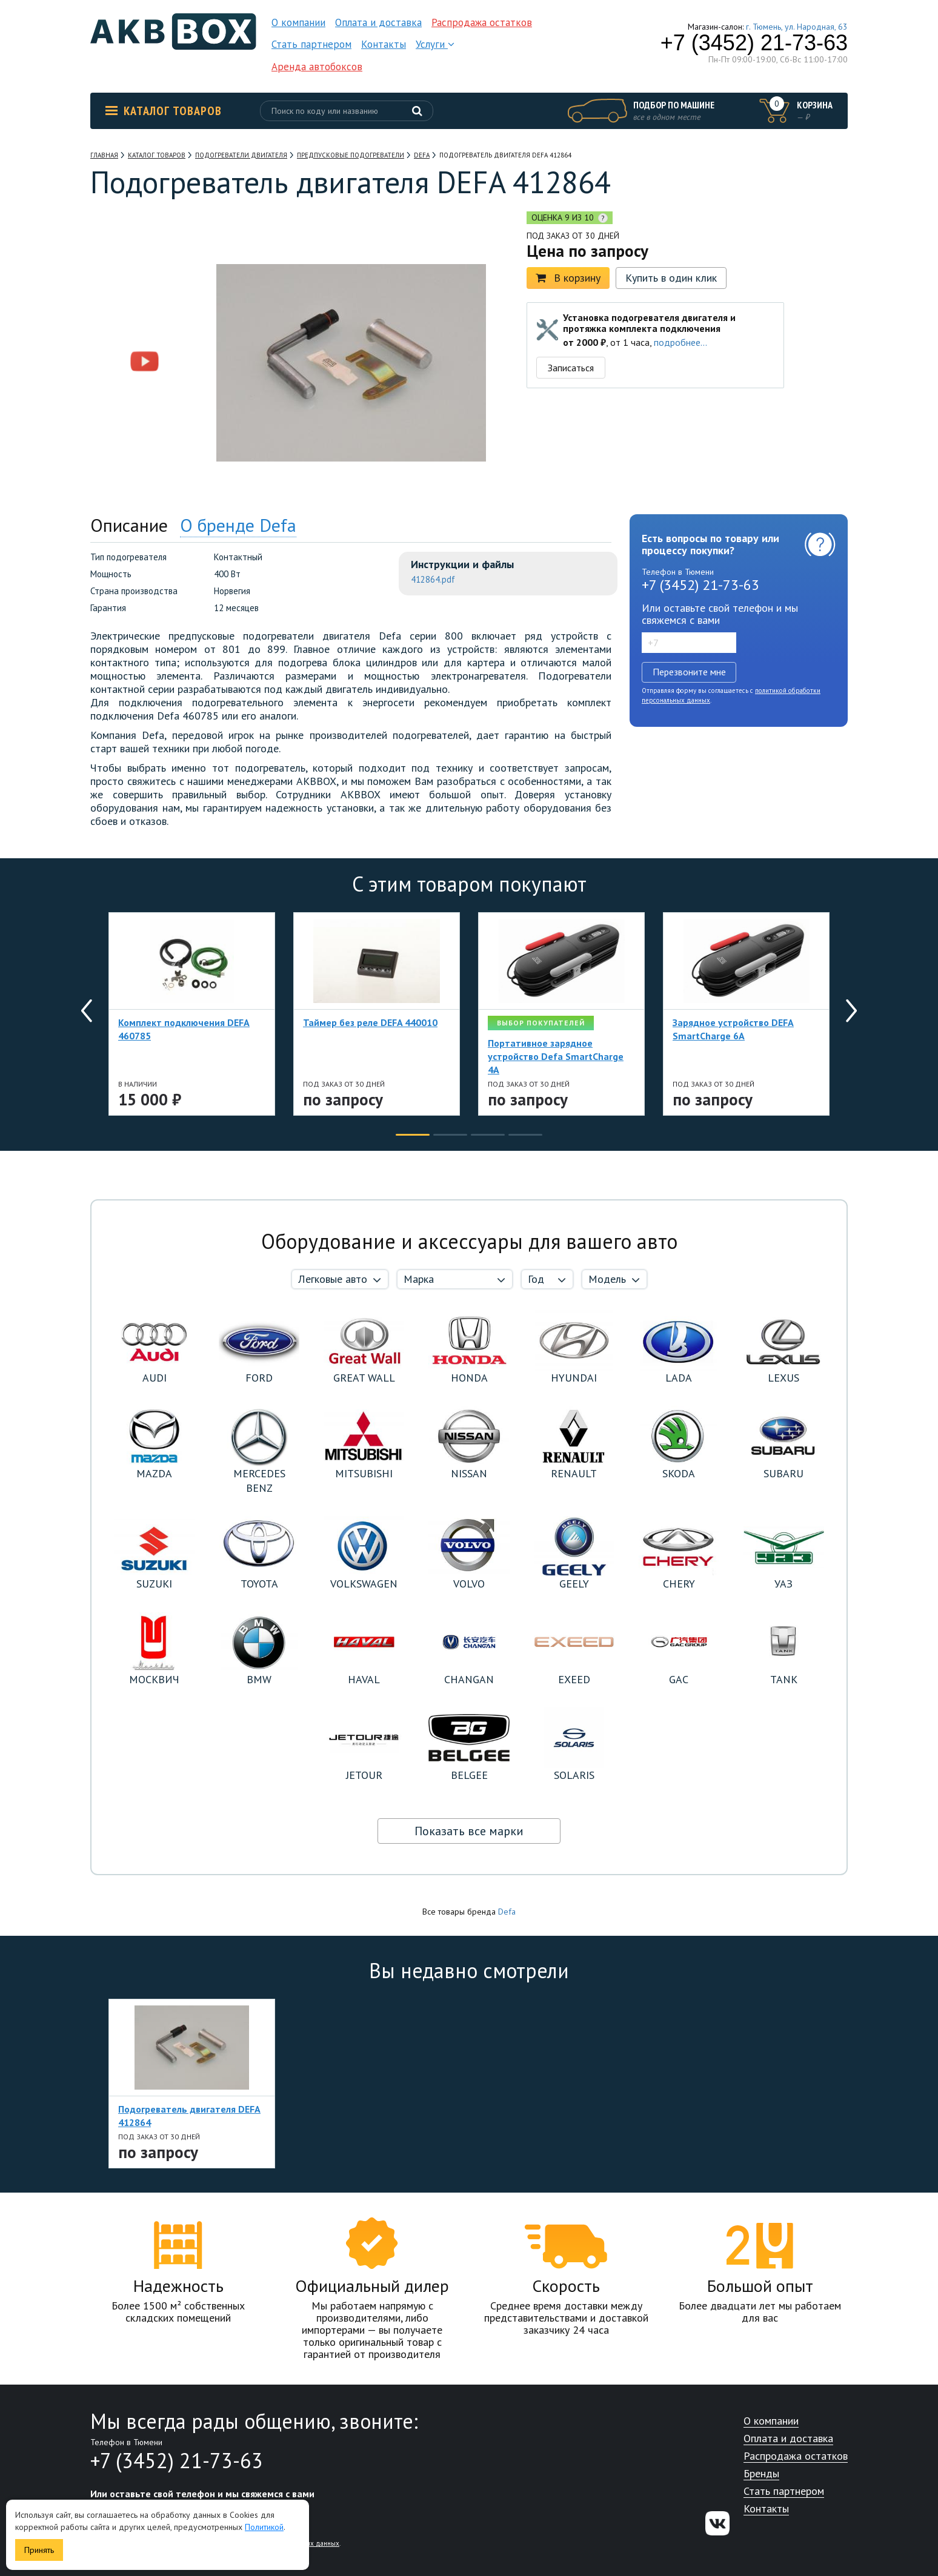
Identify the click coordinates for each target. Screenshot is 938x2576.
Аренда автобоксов (316, 66)
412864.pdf (433, 579)
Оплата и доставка (378, 22)
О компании (298, 22)
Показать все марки (469, 1831)
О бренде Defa (238, 525)
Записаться (571, 368)
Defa (507, 1911)
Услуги (435, 44)
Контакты (383, 44)
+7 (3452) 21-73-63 (754, 43)
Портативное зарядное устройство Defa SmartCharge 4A (556, 1056)
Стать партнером (311, 44)
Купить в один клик (671, 278)
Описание (129, 525)
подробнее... (680, 342)
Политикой (264, 2526)
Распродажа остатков (481, 22)
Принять (39, 2550)
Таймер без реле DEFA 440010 (370, 1022)
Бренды (761, 2474)
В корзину (568, 278)
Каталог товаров (163, 111)
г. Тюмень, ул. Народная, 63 (797, 26)
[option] (145, 286)
